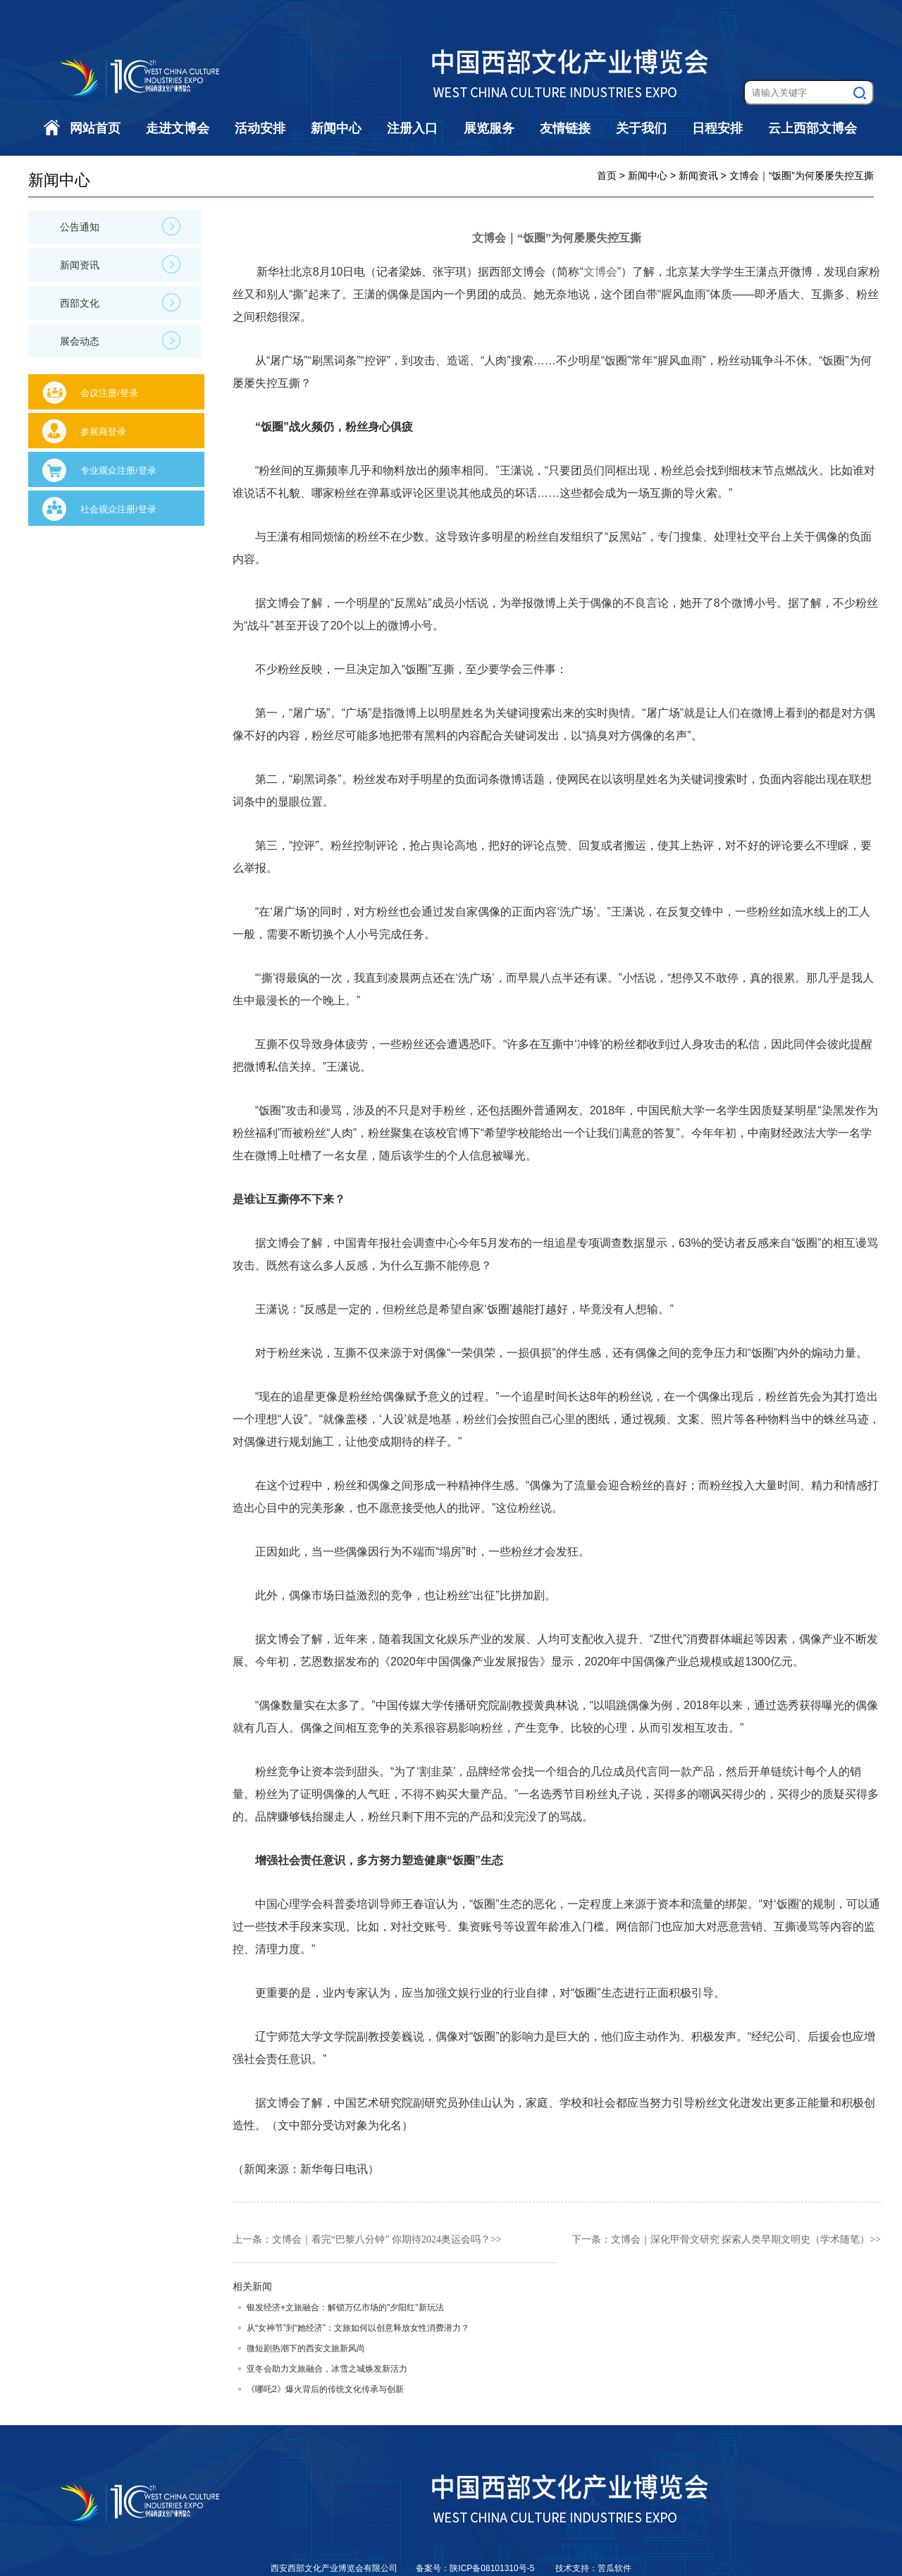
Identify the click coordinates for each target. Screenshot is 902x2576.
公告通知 (120, 226)
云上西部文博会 (812, 128)
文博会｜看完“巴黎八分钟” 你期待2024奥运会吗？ (381, 2239)
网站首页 (95, 128)
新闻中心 (336, 128)
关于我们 (641, 128)
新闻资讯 (120, 264)
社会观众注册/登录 (118, 509)
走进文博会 (177, 128)
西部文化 (120, 302)
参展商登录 (103, 431)
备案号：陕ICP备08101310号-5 (476, 2568)
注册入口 (412, 128)
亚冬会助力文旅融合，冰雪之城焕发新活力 (327, 2369)
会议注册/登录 (109, 393)
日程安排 (717, 128)
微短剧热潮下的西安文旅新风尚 (306, 2348)
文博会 (600, 272)
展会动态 (120, 340)
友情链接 (565, 128)
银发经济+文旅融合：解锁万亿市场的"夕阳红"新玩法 (345, 2307)
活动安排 (260, 128)
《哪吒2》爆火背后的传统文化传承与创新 (325, 2389)
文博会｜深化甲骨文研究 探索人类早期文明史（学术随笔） (740, 2239)
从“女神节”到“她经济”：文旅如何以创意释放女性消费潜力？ (358, 2328)
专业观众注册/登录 (118, 470)
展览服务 (489, 128)
